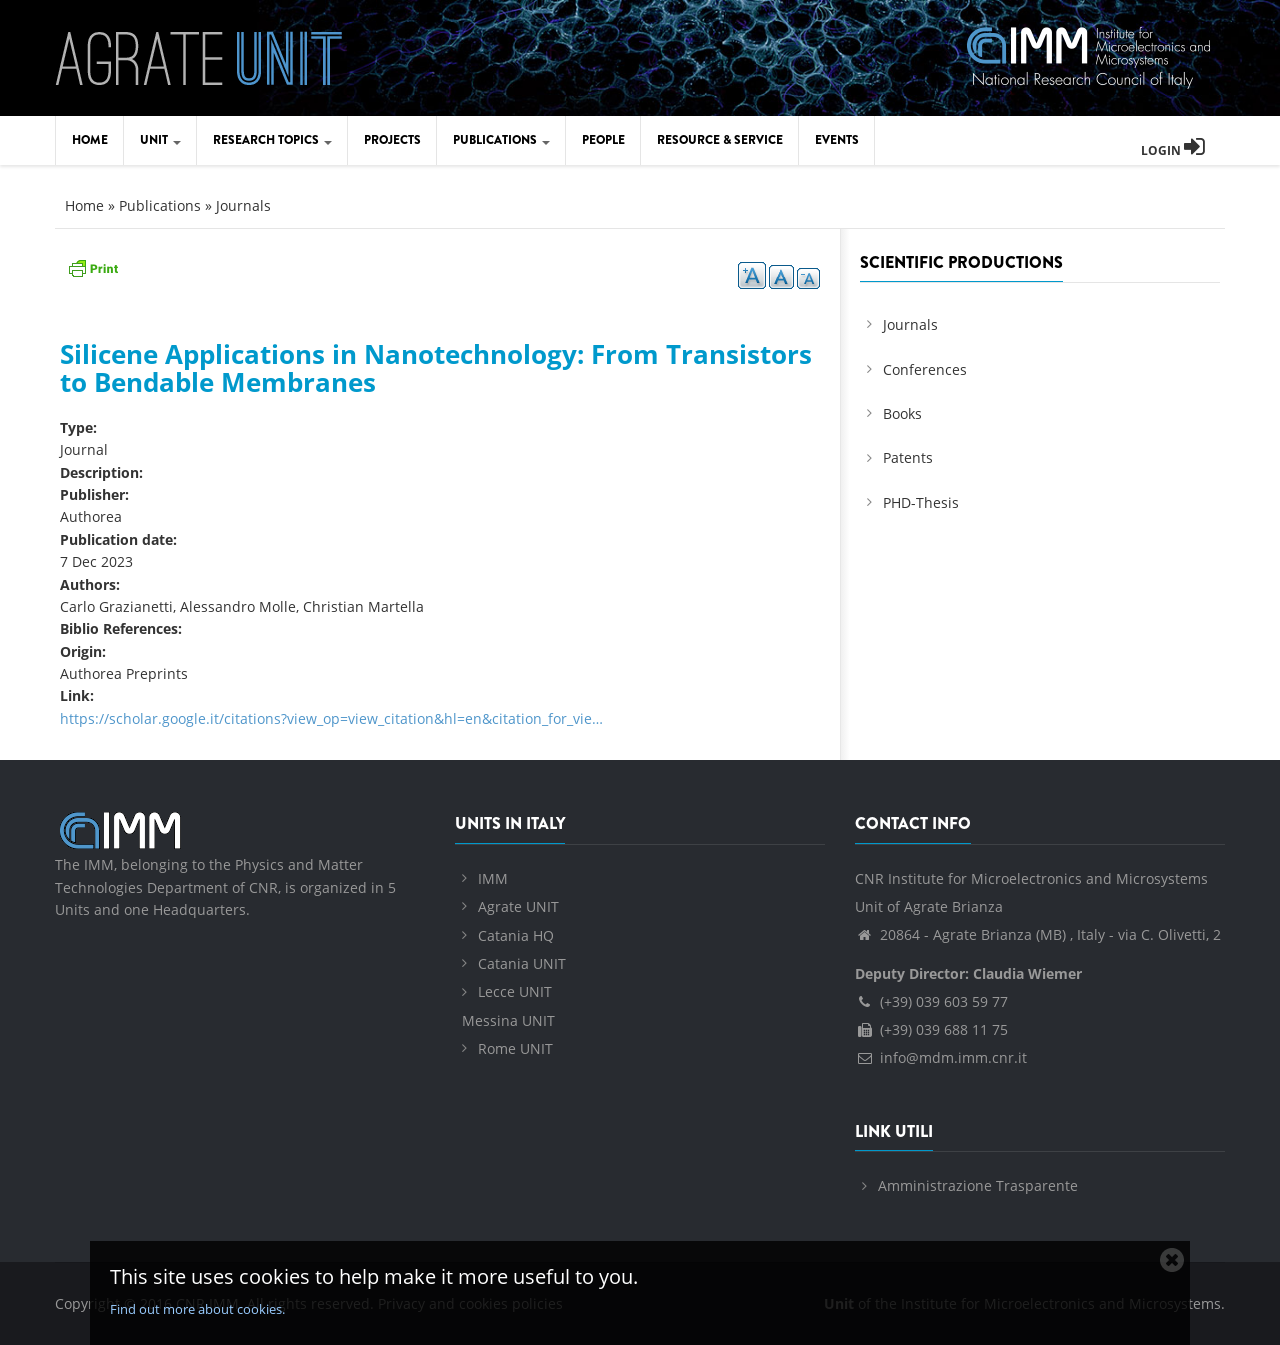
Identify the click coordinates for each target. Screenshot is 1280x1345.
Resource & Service (720, 140)
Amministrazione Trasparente (978, 1185)
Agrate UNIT (518, 906)
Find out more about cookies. (197, 1309)
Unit (160, 140)
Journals (243, 205)
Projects (392, 140)
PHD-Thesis (921, 502)
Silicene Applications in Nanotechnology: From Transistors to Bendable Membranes (436, 368)
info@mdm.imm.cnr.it (941, 1057)
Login (1173, 150)
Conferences (925, 369)
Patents (908, 457)
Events (837, 140)
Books (902, 413)
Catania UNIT (522, 963)
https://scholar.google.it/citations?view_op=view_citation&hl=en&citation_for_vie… (331, 718)
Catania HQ (516, 935)
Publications (501, 140)
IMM (493, 878)
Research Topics (272, 140)
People (603, 140)
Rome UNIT (515, 1048)
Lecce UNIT (515, 991)
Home (90, 140)
